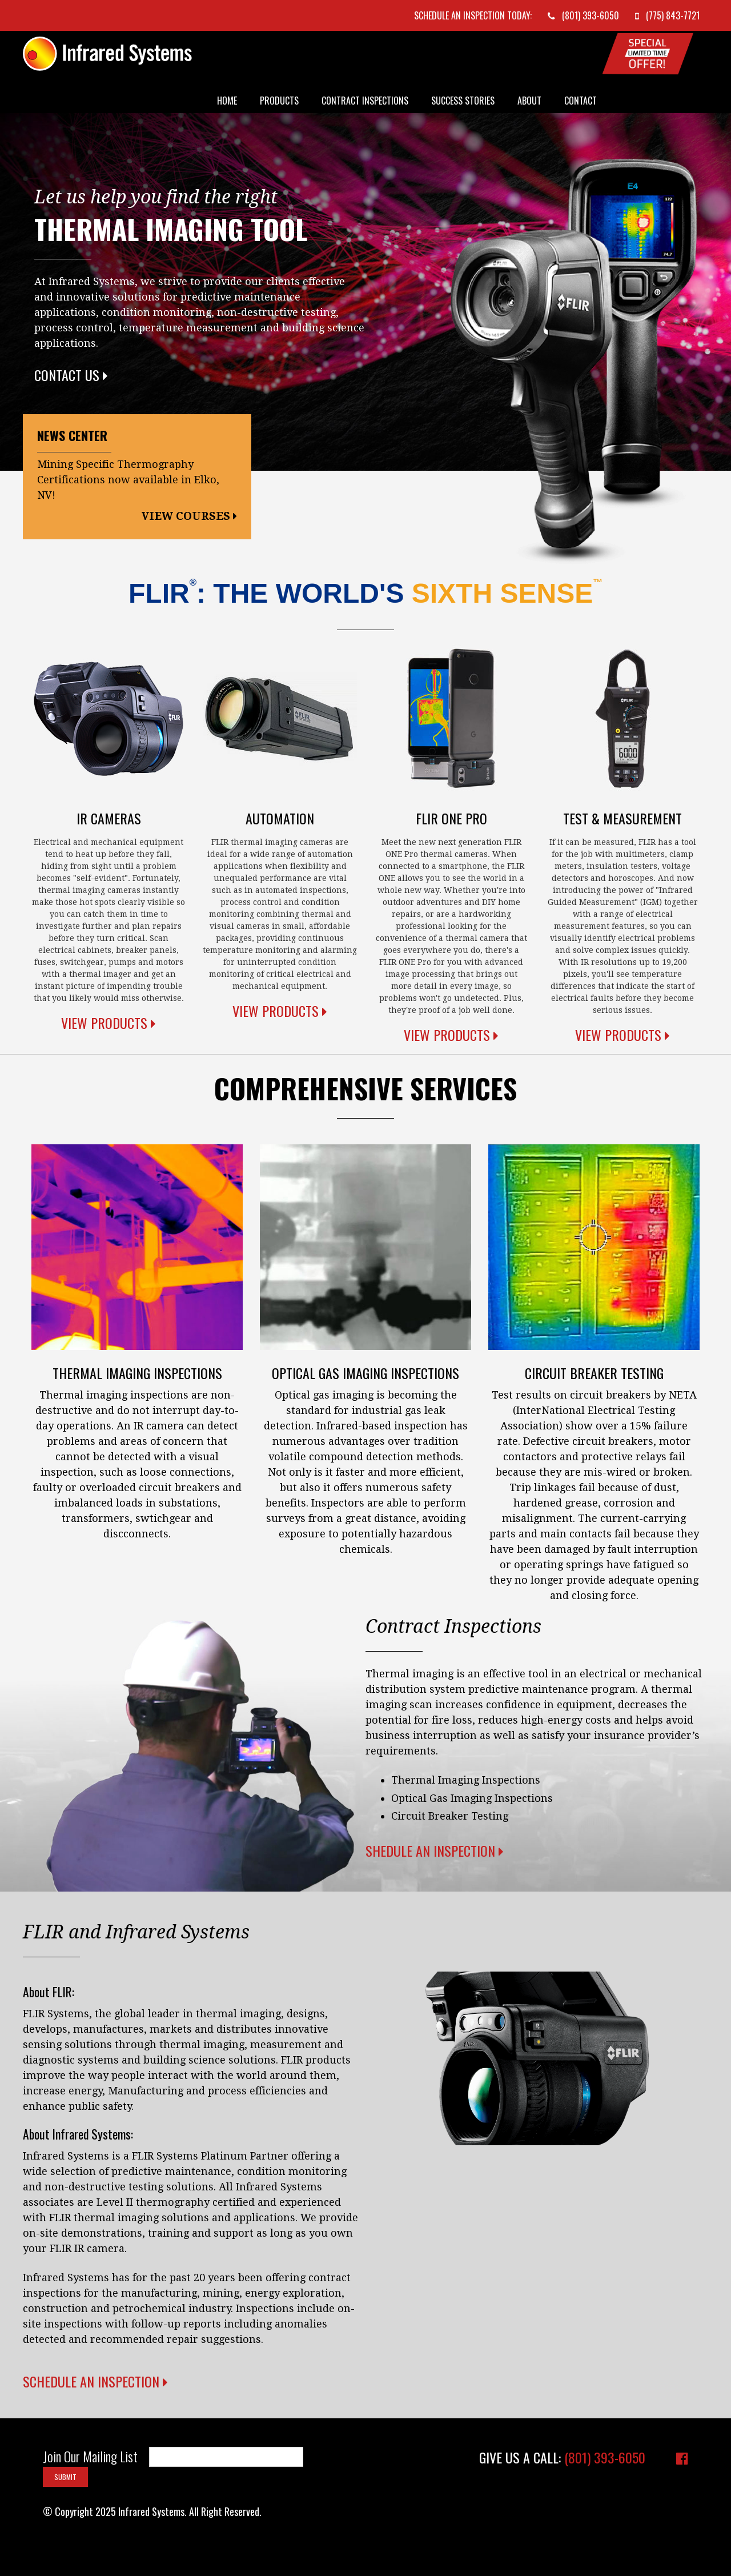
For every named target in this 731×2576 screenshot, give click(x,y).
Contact (580, 100)
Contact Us (71, 374)
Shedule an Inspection (435, 1850)
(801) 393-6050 (604, 2457)
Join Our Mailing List (90, 2456)
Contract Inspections (365, 100)
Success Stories (463, 100)
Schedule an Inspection (95, 2381)
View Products (108, 1022)
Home (227, 100)
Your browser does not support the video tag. (537, 2058)
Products (279, 100)
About (529, 100)
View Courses (189, 516)
